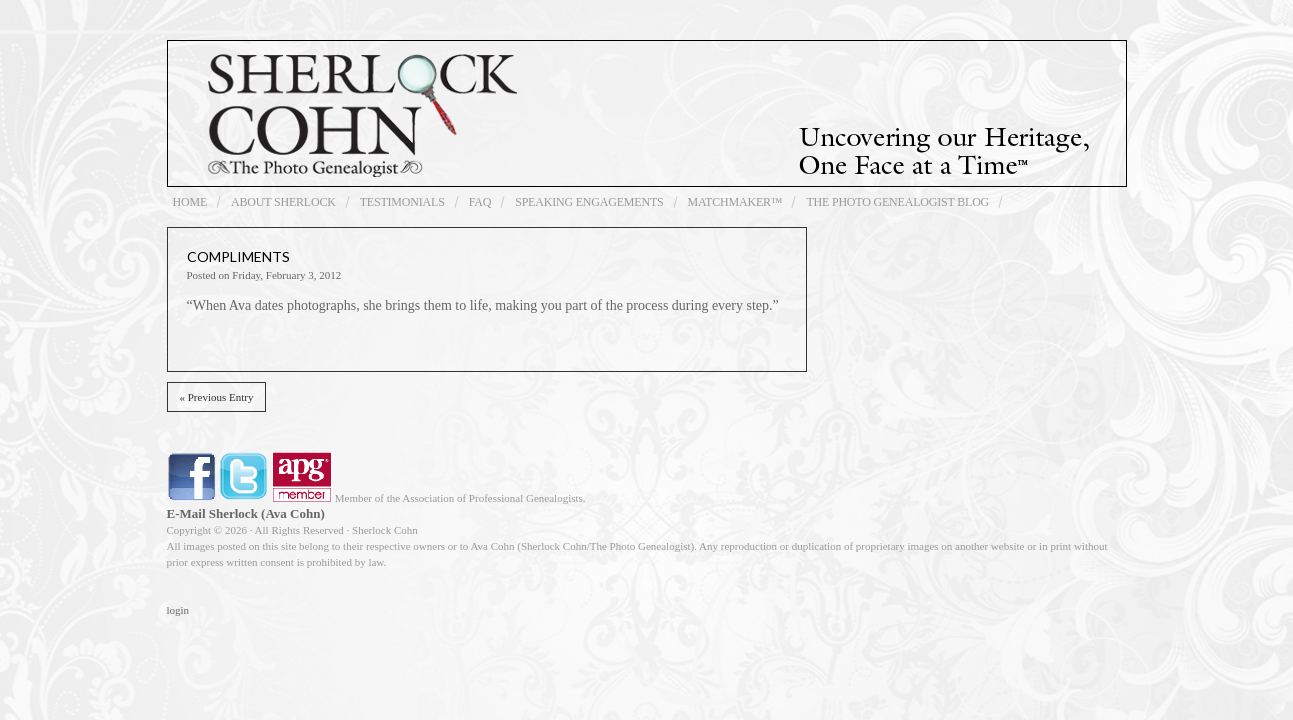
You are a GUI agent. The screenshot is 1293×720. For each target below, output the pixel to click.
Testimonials (402, 202)
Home (190, 202)
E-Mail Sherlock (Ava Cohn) (246, 513)
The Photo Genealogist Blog (897, 202)
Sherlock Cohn (647, 113)
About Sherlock (283, 202)
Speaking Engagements (589, 202)
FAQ (480, 202)
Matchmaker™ (735, 202)
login (178, 610)
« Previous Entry (217, 397)
